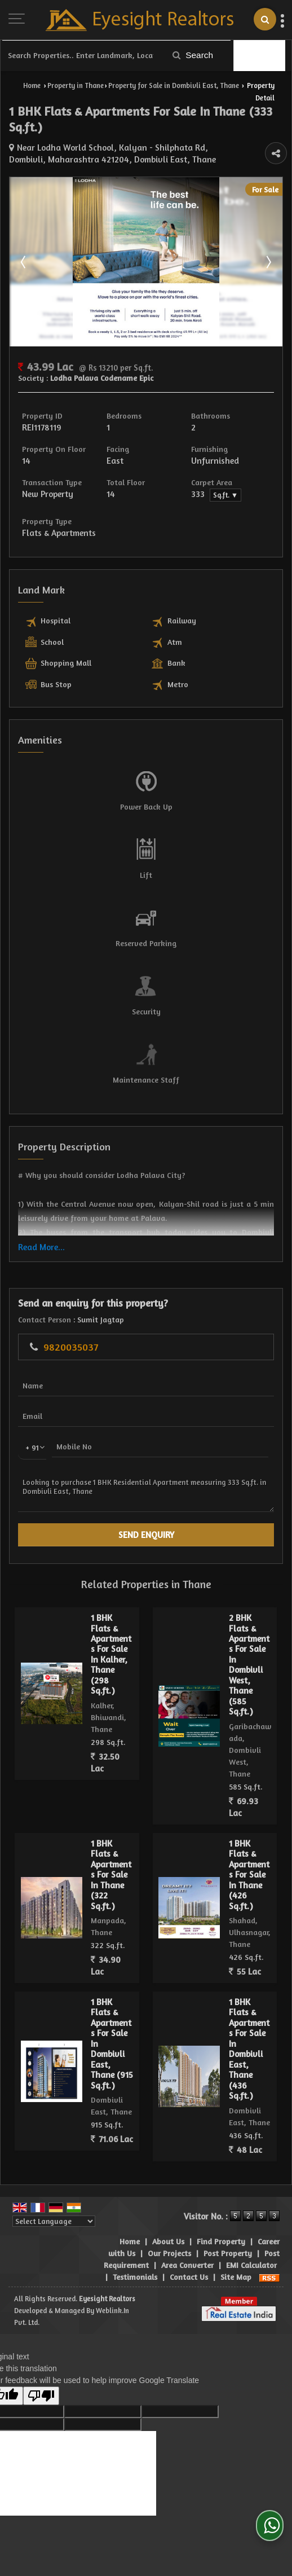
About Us (168, 2241)
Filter (260, 55)
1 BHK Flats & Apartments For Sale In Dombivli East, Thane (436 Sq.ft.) (249, 2049)
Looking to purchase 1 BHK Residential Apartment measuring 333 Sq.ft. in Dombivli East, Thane (146, 1491)
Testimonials (135, 2277)
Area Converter (187, 2265)
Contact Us (189, 2277)
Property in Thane (75, 85)
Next (268, 262)
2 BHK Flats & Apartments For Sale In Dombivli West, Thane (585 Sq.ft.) (249, 1664)
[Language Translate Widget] (53, 2221)
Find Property (221, 2241)
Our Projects (169, 2253)
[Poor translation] (41, 2395)
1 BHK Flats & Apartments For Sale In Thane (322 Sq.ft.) (111, 1874)
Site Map (235, 2277)
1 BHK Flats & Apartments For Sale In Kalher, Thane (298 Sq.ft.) (111, 1654)
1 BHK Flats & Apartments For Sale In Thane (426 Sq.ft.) (249, 1874)
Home (32, 85)
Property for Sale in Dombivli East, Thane (173, 85)
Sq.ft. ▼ (225, 495)
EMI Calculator (251, 2265)
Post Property (227, 2253)
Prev (24, 262)
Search (192, 55)
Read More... (41, 1247)
